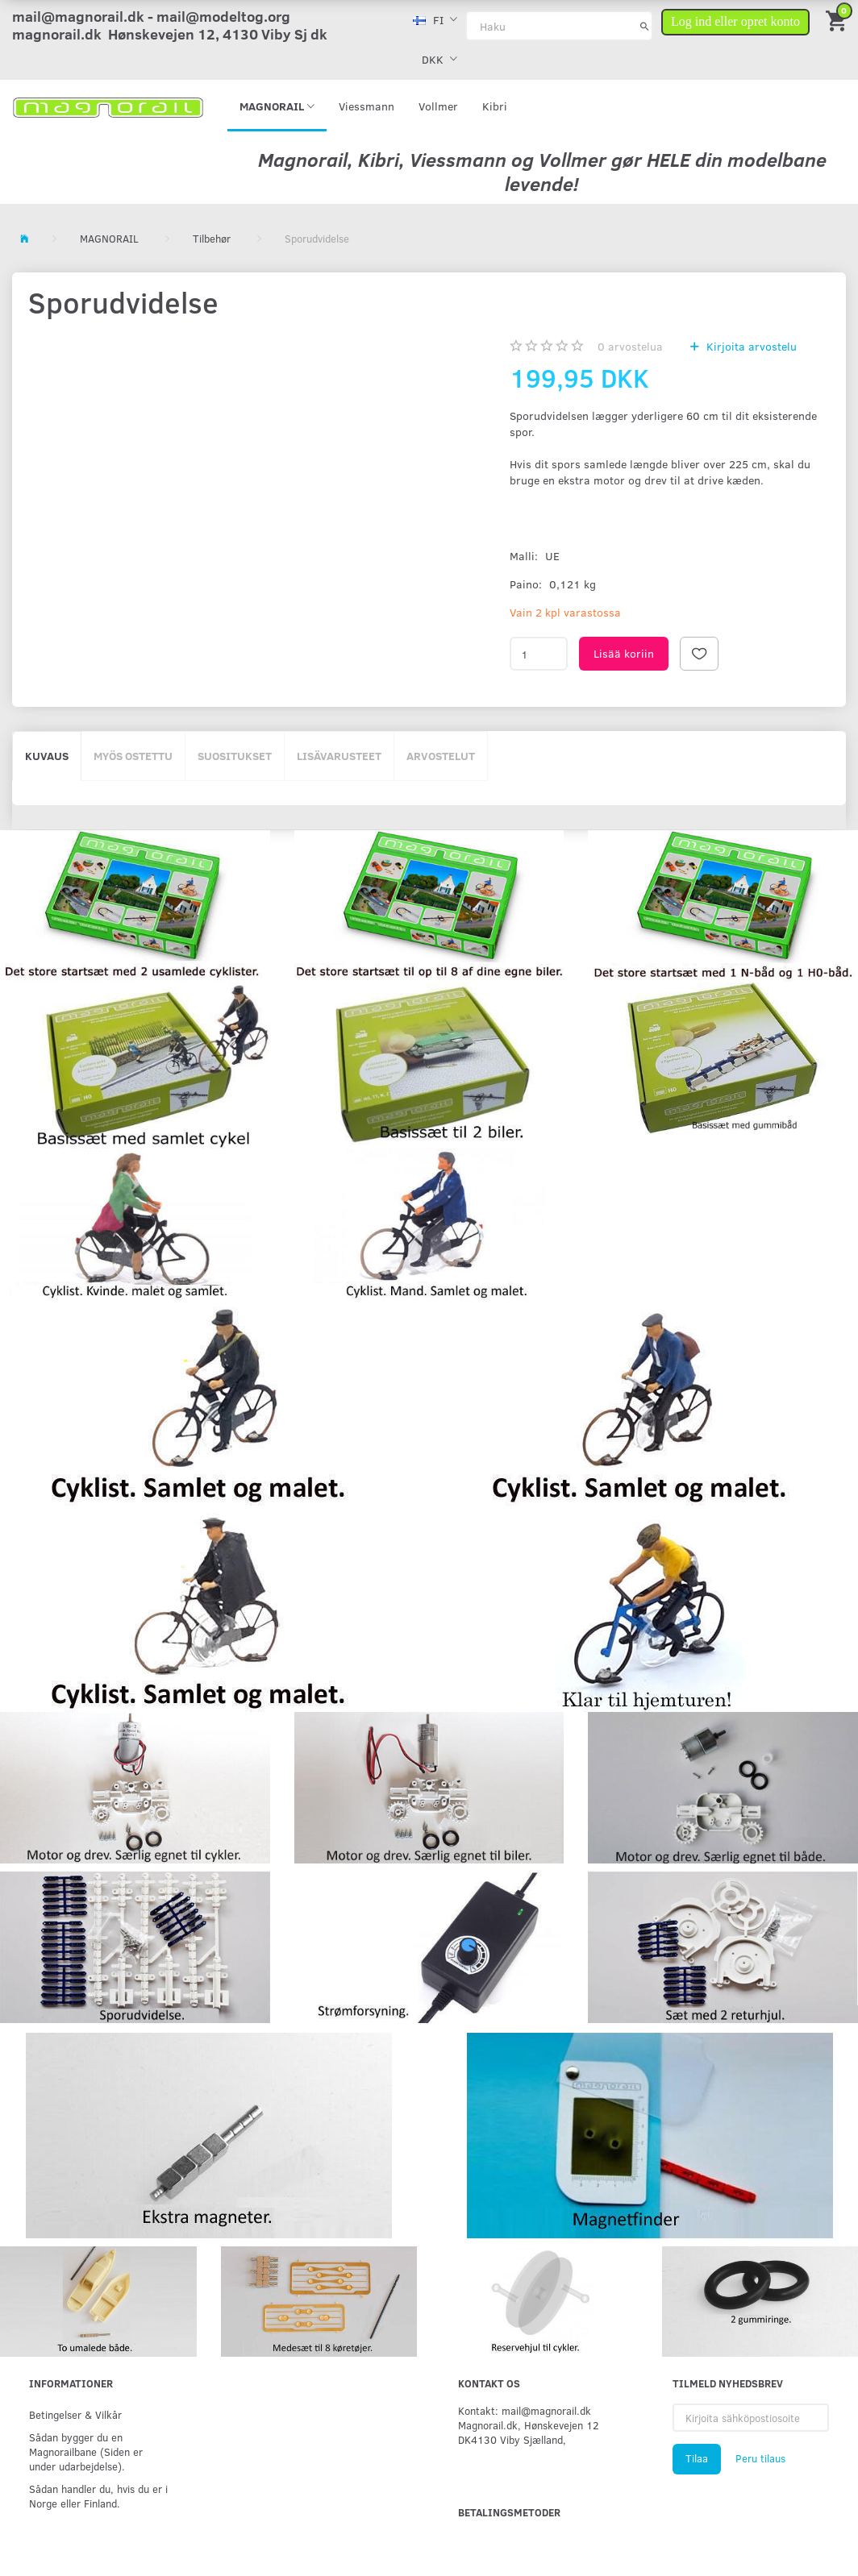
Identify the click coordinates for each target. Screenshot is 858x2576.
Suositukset (235, 755)
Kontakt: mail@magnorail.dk (524, 2410)
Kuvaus (47, 755)
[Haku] (644, 26)
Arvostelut (440, 755)
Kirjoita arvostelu (750, 346)
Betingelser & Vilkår (75, 2414)
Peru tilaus (760, 2458)
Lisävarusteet (339, 755)
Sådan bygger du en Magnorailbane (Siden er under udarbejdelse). (86, 2451)
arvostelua (630, 346)
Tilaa (696, 2458)
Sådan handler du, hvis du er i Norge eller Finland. (98, 2496)
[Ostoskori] (838, 19)
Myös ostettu (133, 755)
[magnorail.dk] (108, 106)
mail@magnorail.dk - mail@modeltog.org (151, 16)
